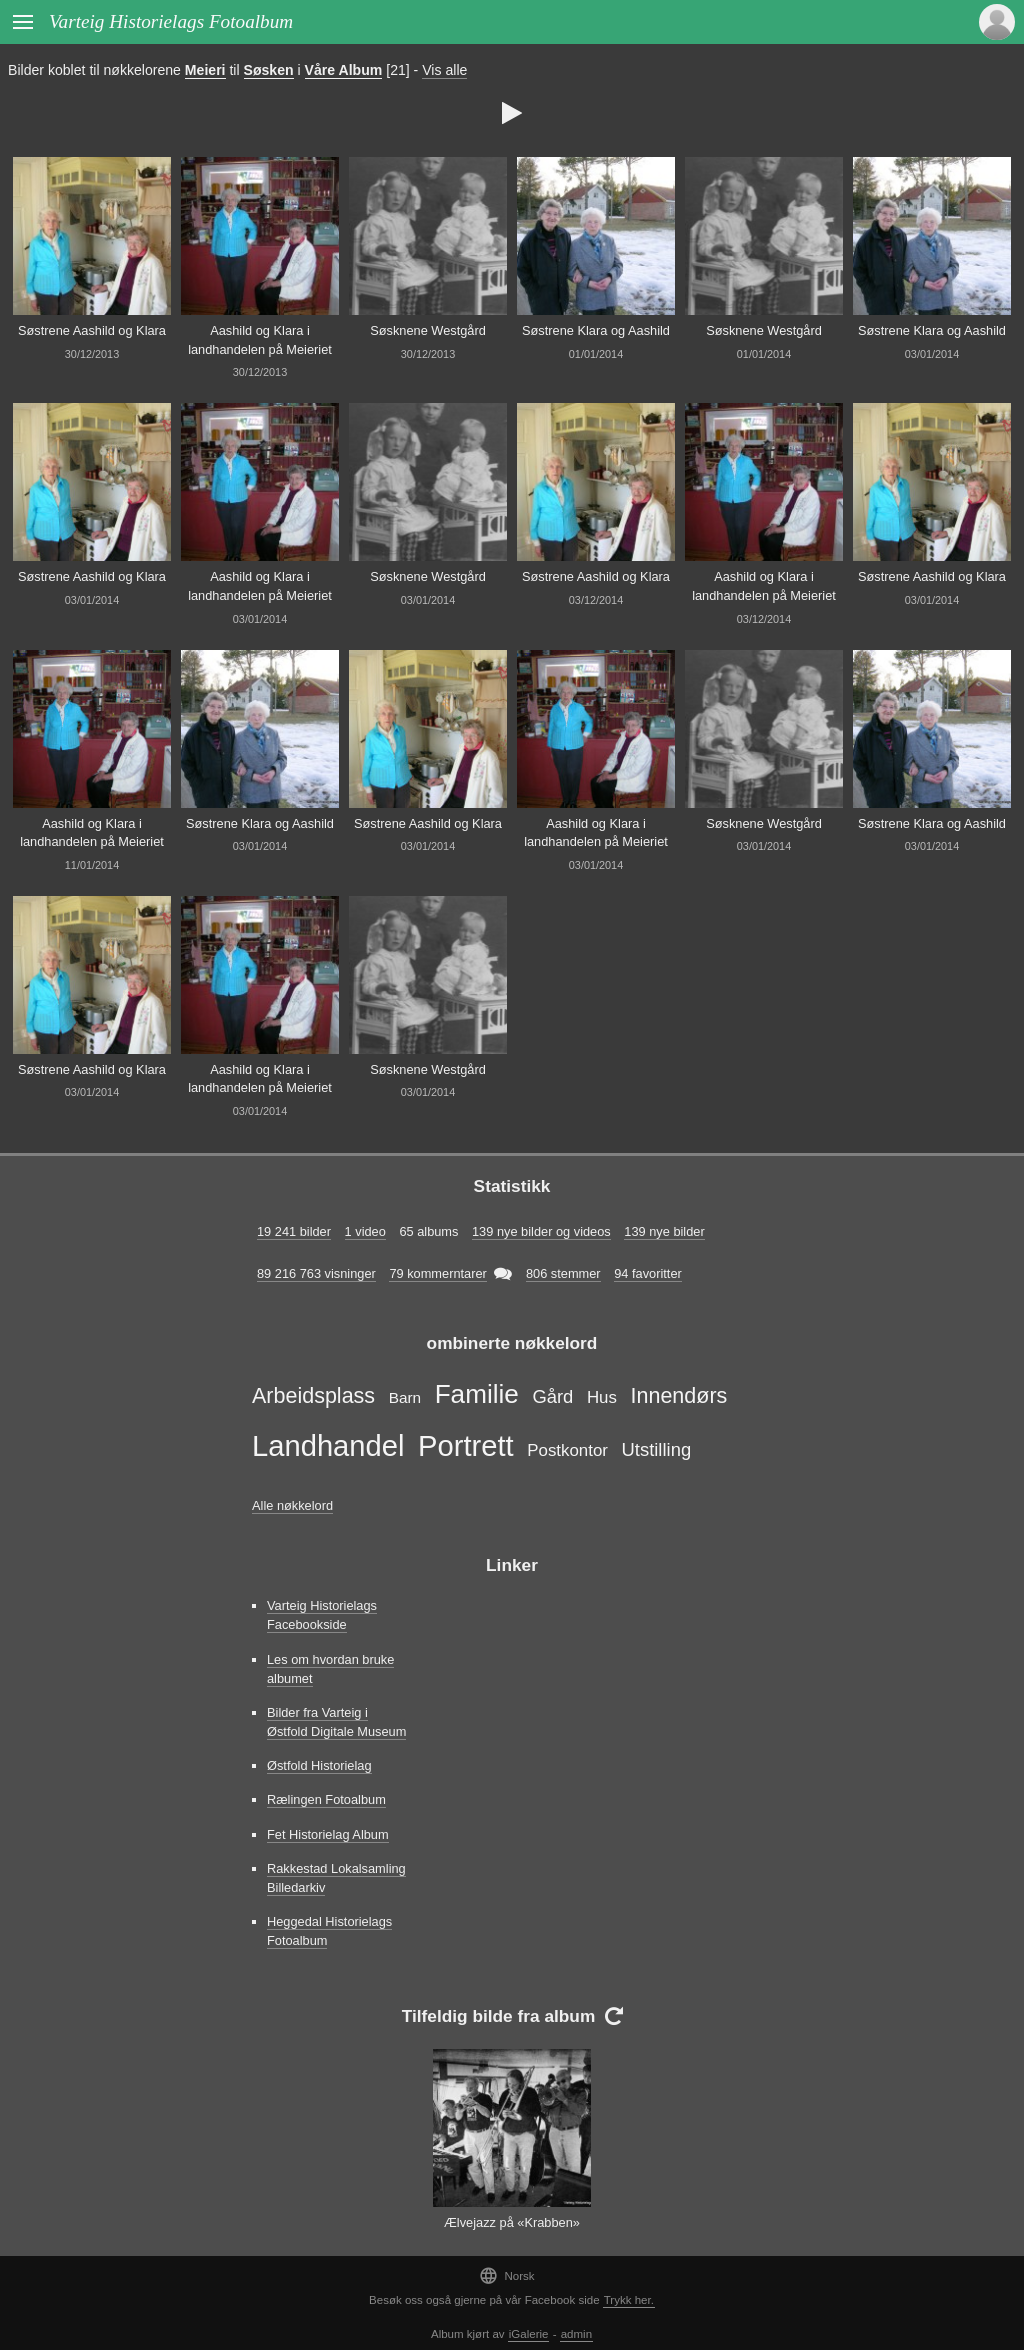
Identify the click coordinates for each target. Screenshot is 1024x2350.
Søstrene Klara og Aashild (596, 330)
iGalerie (529, 2334)
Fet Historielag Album (328, 1834)
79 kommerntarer (437, 1273)
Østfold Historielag (319, 1765)
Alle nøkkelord (292, 1505)
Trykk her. (629, 2300)
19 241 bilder (294, 1231)
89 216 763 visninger (316, 1273)
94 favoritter (648, 1273)
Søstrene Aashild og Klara (92, 330)
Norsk (506, 2275)
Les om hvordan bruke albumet (330, 1669)
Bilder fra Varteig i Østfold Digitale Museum (336, 1722)
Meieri (205, 70)
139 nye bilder (664, 1231)
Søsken (269, 70)
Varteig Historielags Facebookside (322, 1615)
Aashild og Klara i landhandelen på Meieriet (260, 340)
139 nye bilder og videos (541, 1231)
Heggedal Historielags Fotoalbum (329, 1931)
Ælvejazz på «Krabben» (512, 2222)
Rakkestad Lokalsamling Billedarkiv (336, 1878)
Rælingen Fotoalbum (326, 1799)
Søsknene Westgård (428, 330)
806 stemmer (563, 1273)
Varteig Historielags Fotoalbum (171, 21)
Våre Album (344, 70)
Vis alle (444, 70)
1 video (365, 1231)
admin (576, 2334)
